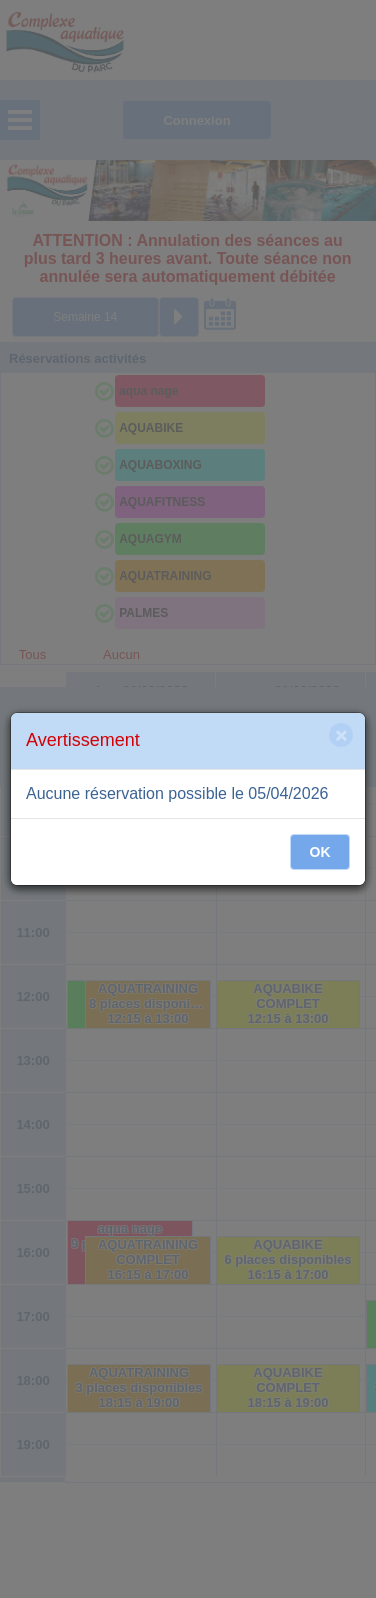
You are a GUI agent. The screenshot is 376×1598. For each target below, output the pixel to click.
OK (320, 852)
